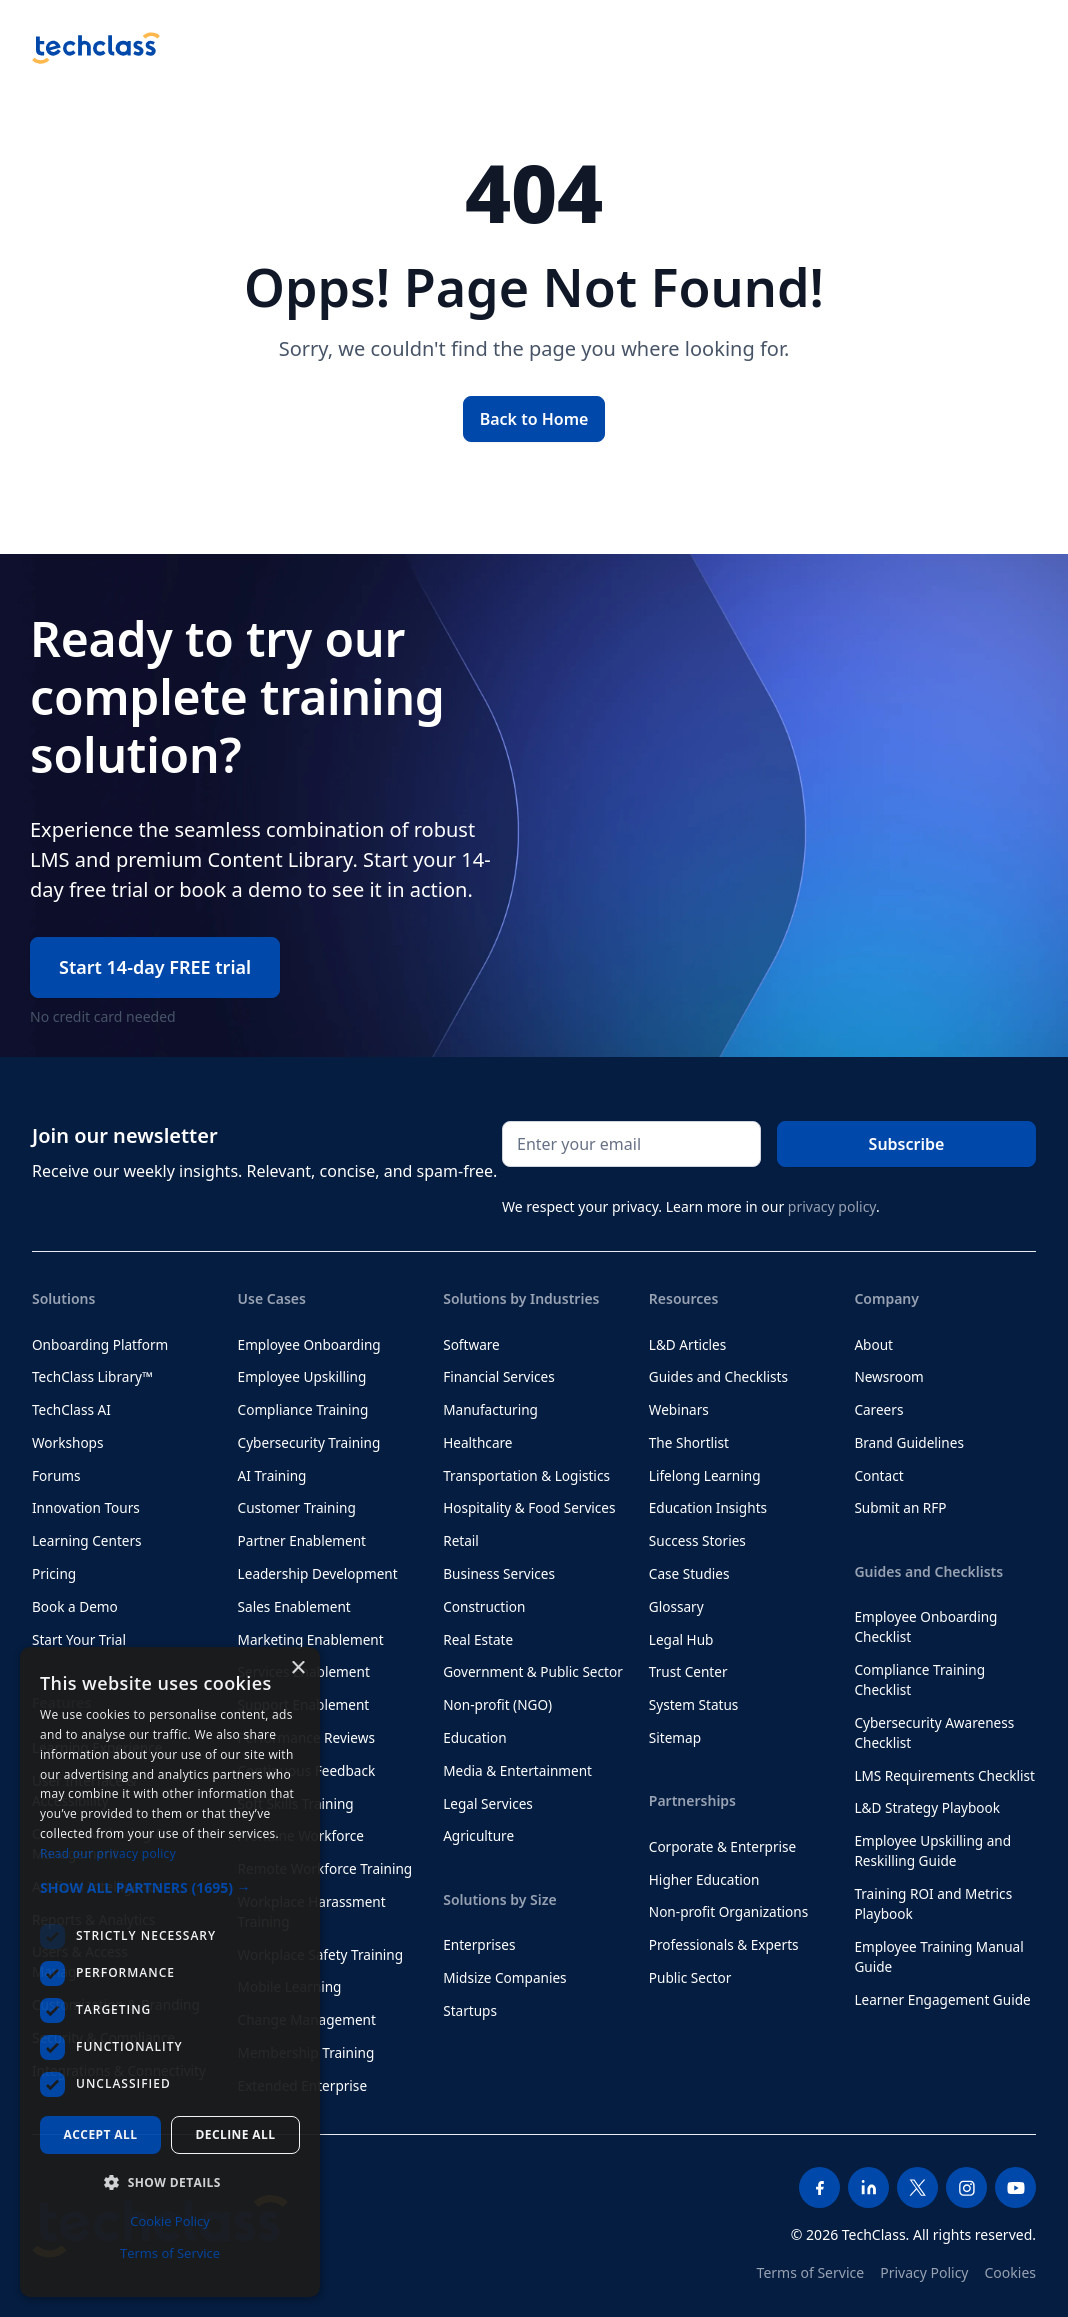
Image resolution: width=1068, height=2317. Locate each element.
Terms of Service (811, 2272)
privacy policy (832, 1206)
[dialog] (170, 1972)
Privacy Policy (924, 2272)
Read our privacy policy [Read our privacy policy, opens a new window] (108, 1853)
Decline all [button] (236, 2134)
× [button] (297, 1668)
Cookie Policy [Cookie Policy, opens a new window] (170, 2221)
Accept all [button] (101, 2134)
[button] (170, 1887)
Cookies (1010, 2272)
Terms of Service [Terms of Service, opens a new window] (170, 2253)
